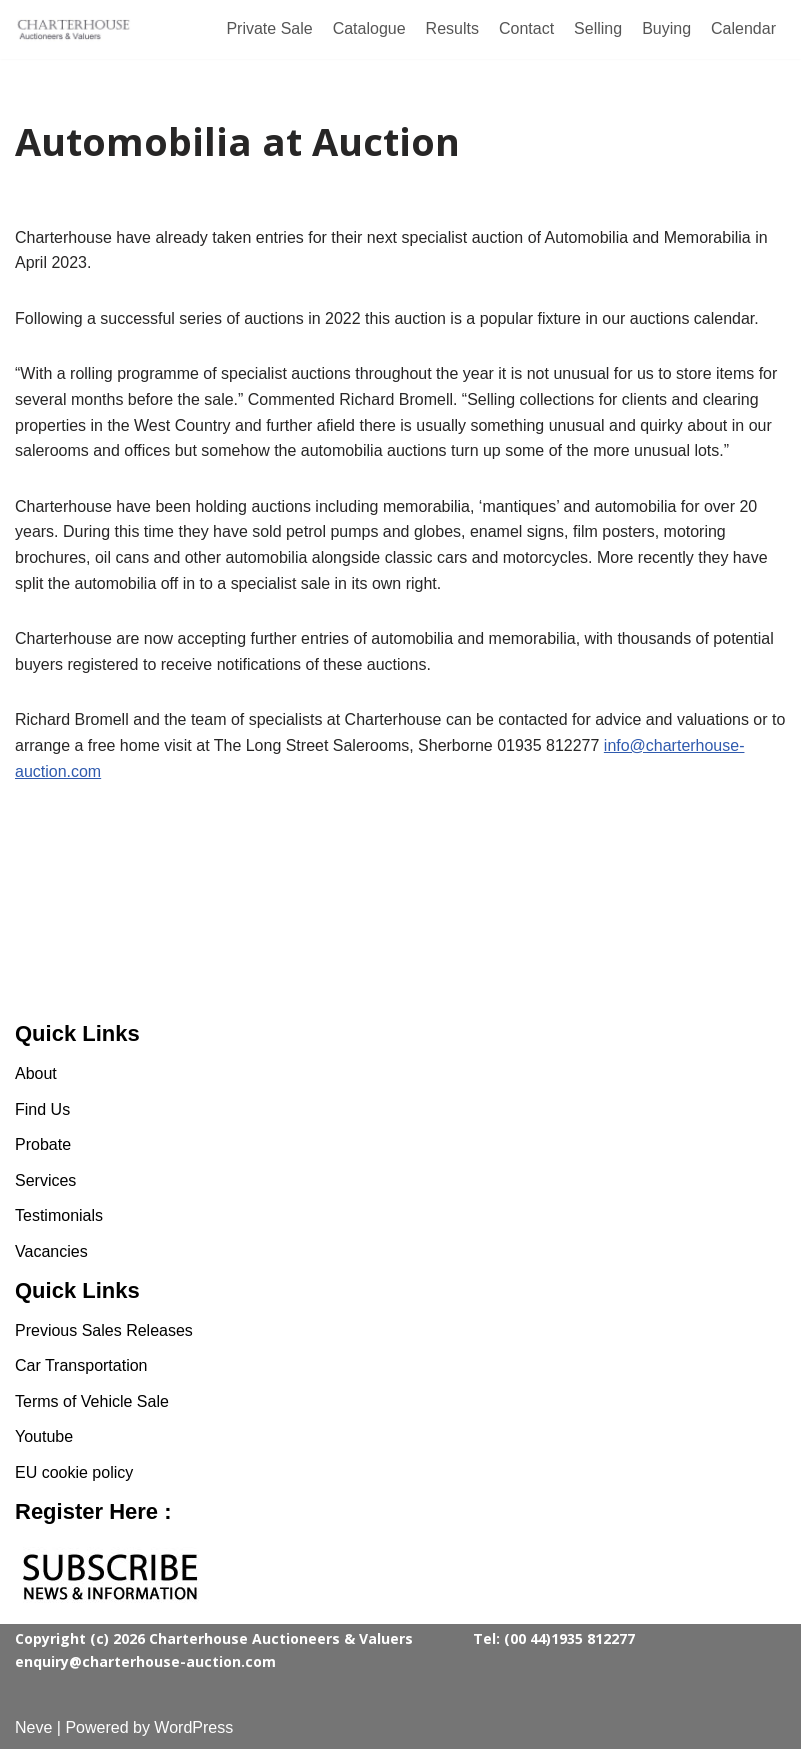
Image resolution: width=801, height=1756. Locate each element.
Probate (43, 1151)
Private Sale (269, 28)
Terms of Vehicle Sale (92, 1408)
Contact (526, 28)
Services (45, 1187)
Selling (598, 28)
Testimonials (59, 1223)
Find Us (42, 1116)
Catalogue (369, 28)
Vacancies (51, 1258)
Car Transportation (81, 1372)
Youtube (44, 1444)
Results (452, 28)
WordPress (193, 1734)
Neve (33, 1734)
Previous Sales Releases (104, 1337)
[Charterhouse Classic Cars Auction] (75, 30)
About (36, 1080)
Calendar (743, 28)
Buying (666, 28)
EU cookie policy (74, 1479)
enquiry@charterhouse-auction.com (145, 1668)
